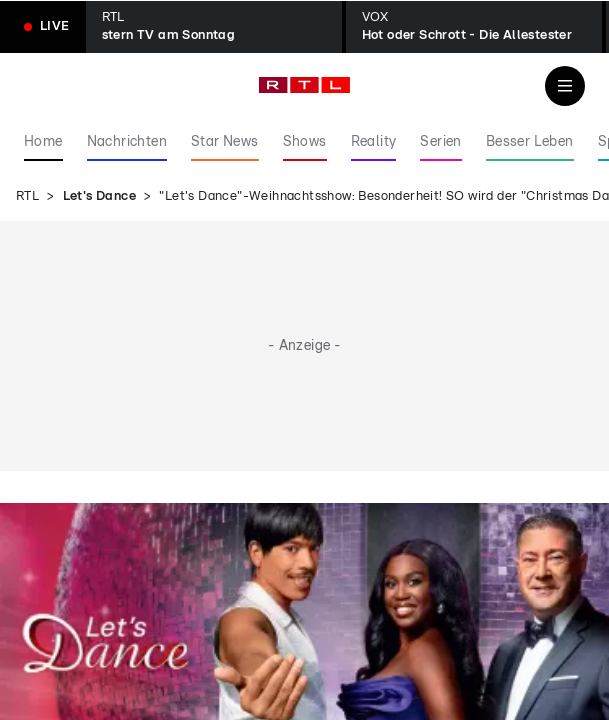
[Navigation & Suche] (565, 86)
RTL (27, 196)
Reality (374, 142)
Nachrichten (127, 142)
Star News (225, 142)
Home (43, 142)
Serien (440, 142)
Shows (305, 142)
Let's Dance (99, 196)
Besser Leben (530, 142)
